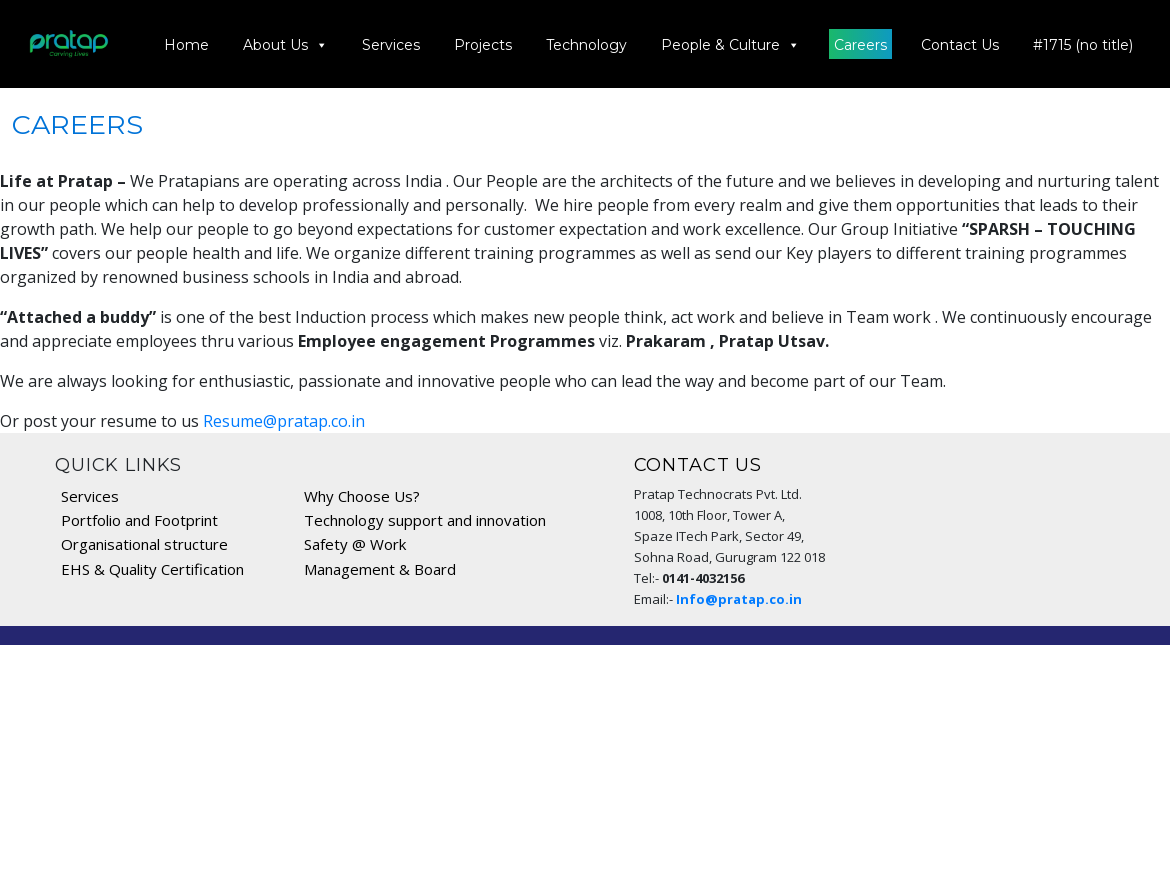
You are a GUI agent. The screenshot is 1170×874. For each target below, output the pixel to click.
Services (392, 45)
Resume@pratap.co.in (284, 421)
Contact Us (961, 45)
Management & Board (380, 569)
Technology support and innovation (425, 520)
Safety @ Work (355, 544)
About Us (286, 44)
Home (187, 45)
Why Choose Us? (362, 496)
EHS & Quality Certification (152, 569)
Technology (587, 45)
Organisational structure (144, 544)
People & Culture (731, 44)
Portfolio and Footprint (139, 520)
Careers (861, 45)
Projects (484, 45)
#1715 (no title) (1084, 45)
